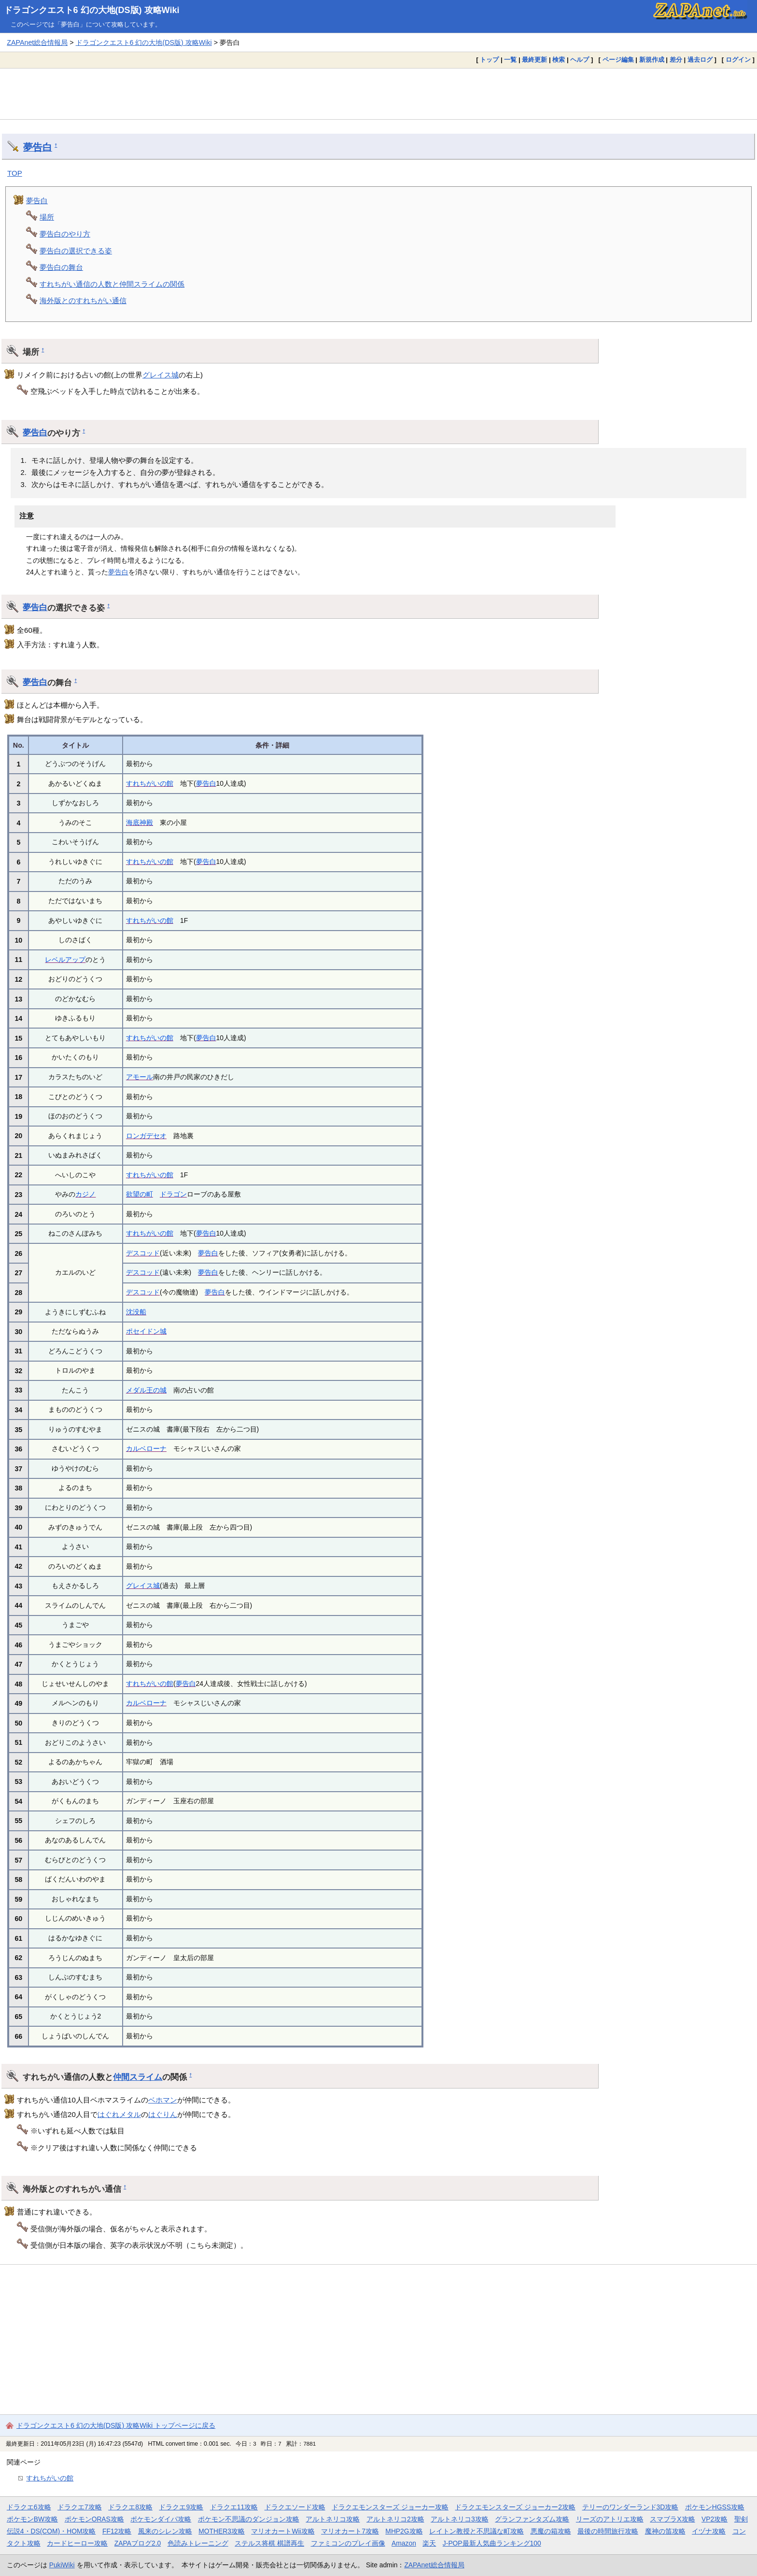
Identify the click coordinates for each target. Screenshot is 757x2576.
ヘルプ (579, 59)
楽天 (429, 2543)
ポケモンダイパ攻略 (160, 2519)
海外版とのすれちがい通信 (83, 300)
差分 (676, 59)
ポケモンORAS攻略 (94, 2519)
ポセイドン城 (146, 1331)
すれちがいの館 (149, 783)
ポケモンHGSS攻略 (714, 2507)
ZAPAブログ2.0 (137, 2543)
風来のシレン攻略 (165, 2531)
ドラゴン (173, 1194)
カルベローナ (146, 1448)
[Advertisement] (378, 93)
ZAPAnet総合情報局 (37, 42)
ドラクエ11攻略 (234, 2507)
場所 (47, 217)
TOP (14, 173)
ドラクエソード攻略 (295, 2507)
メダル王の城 (146, 1390)
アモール (139, 1077)
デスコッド (143, 1253)
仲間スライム (137, 2077)
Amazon (404, 2543)
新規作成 (651, 59)
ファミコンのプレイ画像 (348, 2543)
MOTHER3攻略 (221, 2531)
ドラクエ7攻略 (79, 2507)
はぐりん (162, 2114)
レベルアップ (65, 959)
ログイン (738, 59)
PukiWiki (62, 2565)
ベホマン (162, 2100)
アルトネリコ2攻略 (395, 2519)
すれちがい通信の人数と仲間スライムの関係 (112, 284)
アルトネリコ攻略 (333, 2519)
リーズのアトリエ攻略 (610, 2519)
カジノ (85, 1194)
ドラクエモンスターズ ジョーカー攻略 (390, 2507)
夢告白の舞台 (61, 267)
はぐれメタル (119, 2114)
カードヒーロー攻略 (77, 2543)
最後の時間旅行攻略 (607, 2531)
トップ (489, 59)
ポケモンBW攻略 (32, 2519)
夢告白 (37, 147)
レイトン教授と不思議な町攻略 (476, 2531)
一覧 (510, 59)
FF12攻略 (116, 2531)
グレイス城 (160, 375)
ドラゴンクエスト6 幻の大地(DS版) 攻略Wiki (92, 10)
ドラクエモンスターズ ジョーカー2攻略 (515, 2507)
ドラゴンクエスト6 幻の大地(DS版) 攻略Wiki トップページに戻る (115, 2425)
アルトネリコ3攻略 (460, 2519)
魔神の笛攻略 (665, 2531)
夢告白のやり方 (65, 234)
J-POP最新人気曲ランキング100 (492, 2543)
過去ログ (700, 59)
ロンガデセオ (146, 1136)
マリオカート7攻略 (350, 2531)
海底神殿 (139, 822)
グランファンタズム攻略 (532, 2519)
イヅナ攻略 (709, 2531)
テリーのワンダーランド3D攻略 (630, 2507)
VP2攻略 (714, 2519)
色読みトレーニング (198, 2543)
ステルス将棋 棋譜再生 (269, 2543)
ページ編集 (618, 59)
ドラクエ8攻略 (130, 2507)
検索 (558, 59)
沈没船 (136, 1312)
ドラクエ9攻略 (181, 2507)
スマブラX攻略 (672, 2519)
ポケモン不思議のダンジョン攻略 (248, 2519)
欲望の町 (139, 1194)
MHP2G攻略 (403, 2531)
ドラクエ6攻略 (29, 2507)
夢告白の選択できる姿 (76, 251)
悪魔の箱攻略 (551, 2531)
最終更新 (534, 59)
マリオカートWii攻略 (282, 2531)
